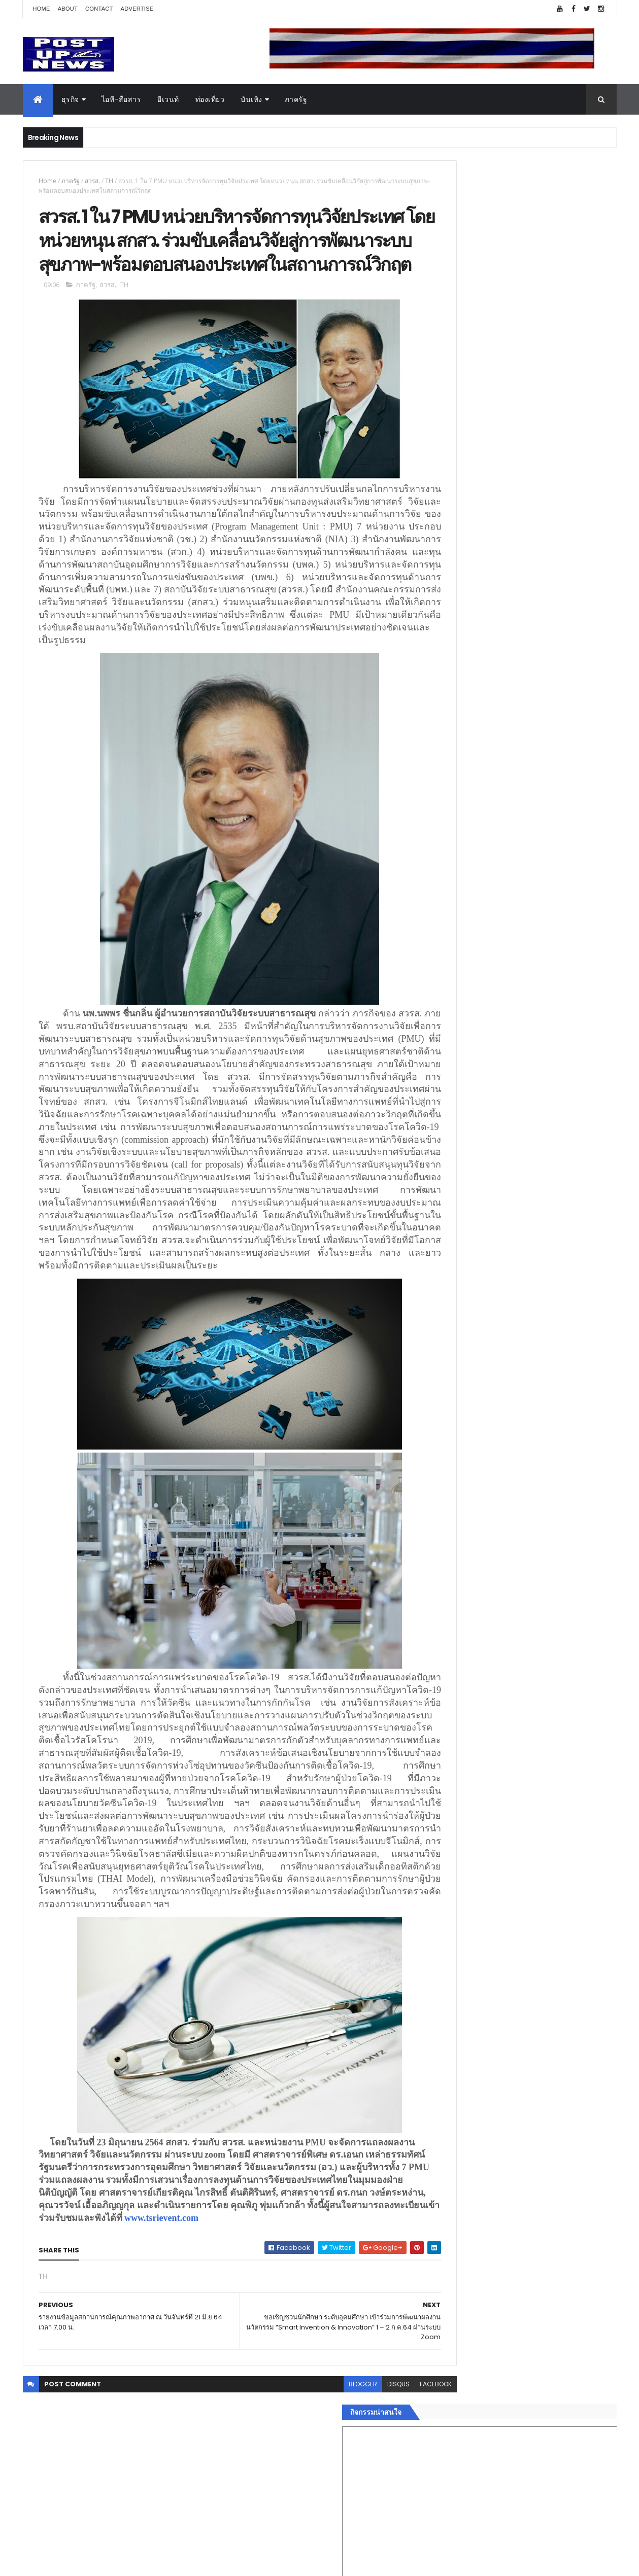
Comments (570, 1687)
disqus (354, 2508)
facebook (392, 2508)
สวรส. (92, 181)
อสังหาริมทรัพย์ (455, 1541)
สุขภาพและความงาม (465, 1613)
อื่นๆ (439, 1649)
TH (109, 181)
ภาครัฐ (296, 99)
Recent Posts (478, 1687)
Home (41, 9)
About (68, 9)
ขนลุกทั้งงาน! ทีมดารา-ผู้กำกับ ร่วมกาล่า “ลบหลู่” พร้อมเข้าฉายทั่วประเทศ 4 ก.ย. (536, 1104)
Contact (99, 9)
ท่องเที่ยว (210, 99)
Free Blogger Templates (143, 2562)
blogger (319, 2508)
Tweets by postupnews (473, 954)
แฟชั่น (442, 1625)
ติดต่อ (441, 1661)
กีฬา (439, 1601)
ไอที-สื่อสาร (122, 99)
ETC (445, 1737)
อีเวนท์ (168, 99)
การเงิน (444, 1589)
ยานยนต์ (445, 1553)
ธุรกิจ (70, 99)
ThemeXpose (79, 2562)
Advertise (137, 9)
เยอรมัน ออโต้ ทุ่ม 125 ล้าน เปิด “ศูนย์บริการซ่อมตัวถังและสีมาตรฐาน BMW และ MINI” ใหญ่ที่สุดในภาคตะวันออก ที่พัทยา (546, 1068)
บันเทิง (251, 99)
